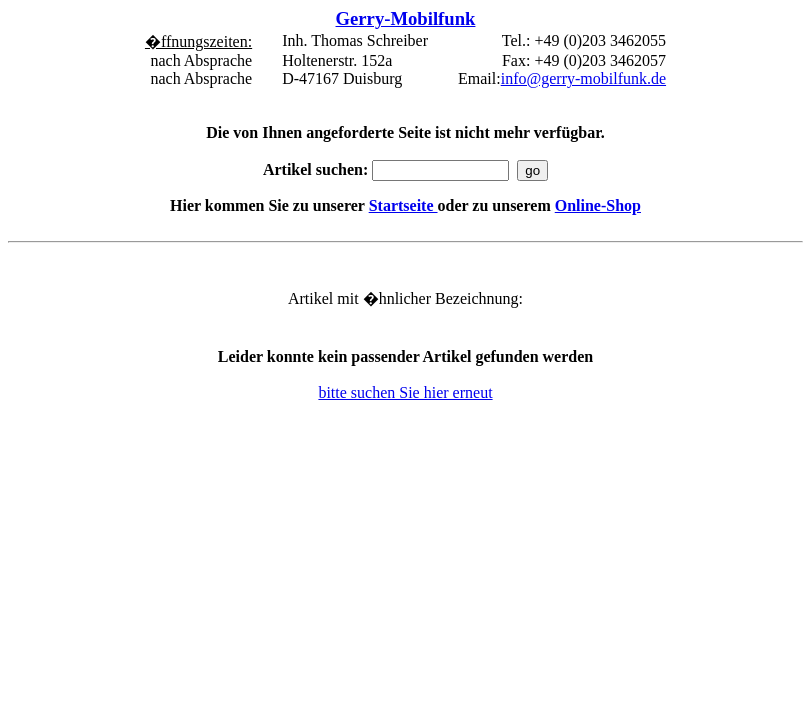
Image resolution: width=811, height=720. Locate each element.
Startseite (403, 205)
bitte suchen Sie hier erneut (405, 392)
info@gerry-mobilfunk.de (583, 78)
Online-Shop (598, 205)
